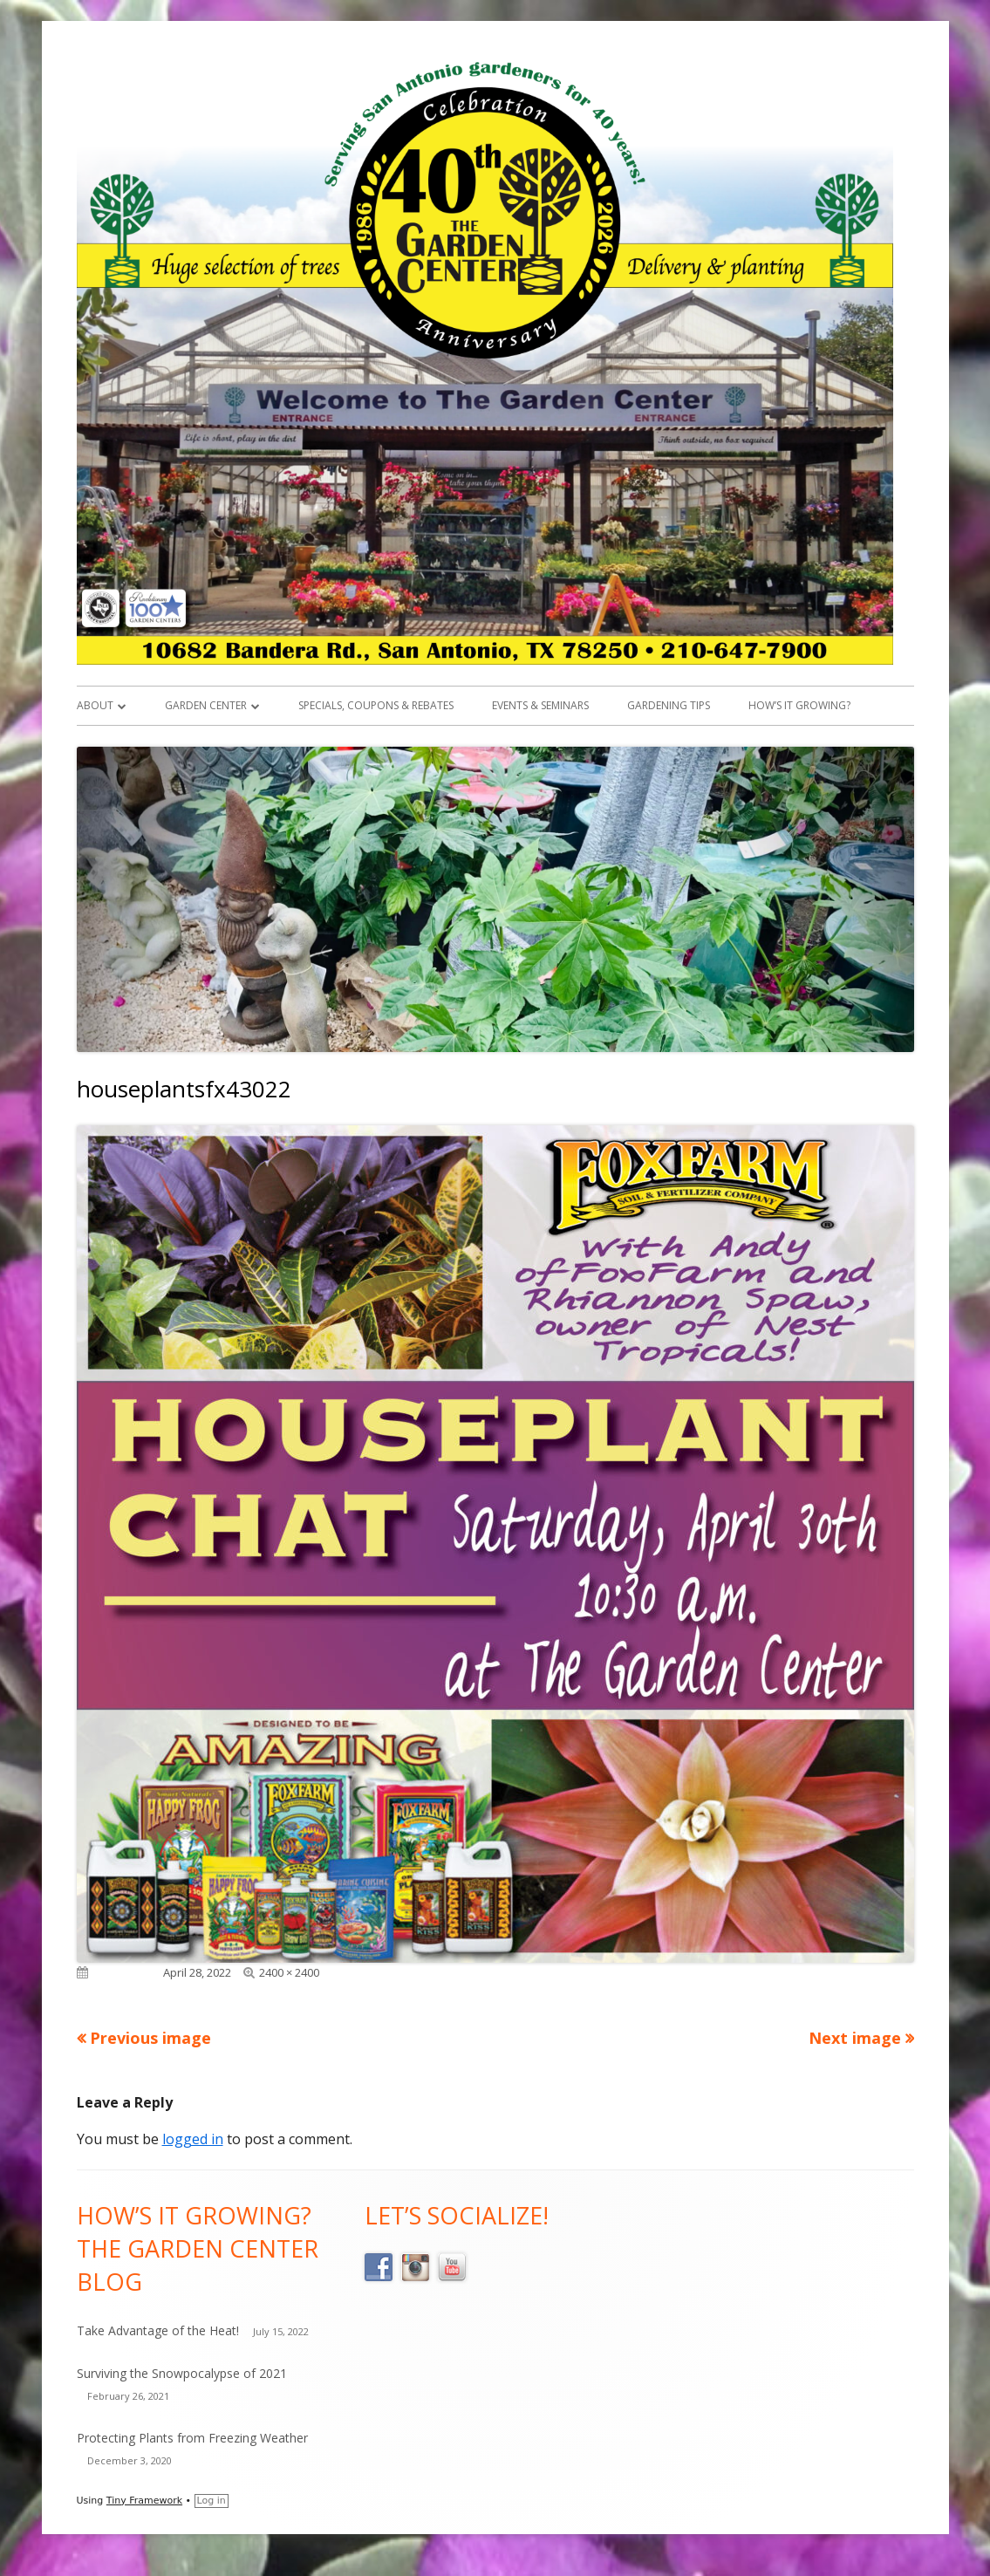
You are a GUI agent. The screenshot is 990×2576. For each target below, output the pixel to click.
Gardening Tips (668, 705)
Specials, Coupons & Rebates (376, 705)
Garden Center (206, 705)
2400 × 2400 (289, 1972)
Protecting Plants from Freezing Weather (192, 2437)
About (95, 705)
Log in (211, 2500)
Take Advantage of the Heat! (158, 2330)
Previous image (150, 2037)
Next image (855, 2037)
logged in (192, 2139)
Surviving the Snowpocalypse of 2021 (182, 2373)
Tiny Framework (144, 2500)
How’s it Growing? (799, 705)
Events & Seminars (540, 705)
